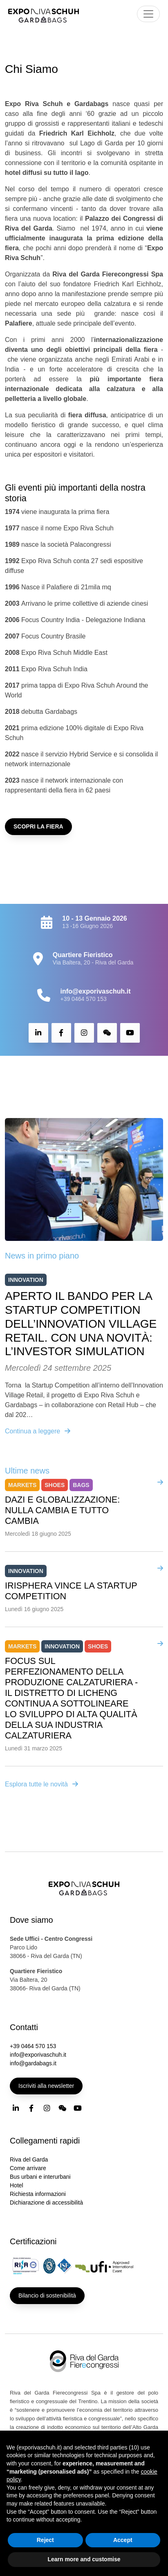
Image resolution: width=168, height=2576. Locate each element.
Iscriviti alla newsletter (46, 2086)
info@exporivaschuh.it (38, 2054)
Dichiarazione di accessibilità (46, 2202)
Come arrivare (28, 2168)
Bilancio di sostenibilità (47, 2295)
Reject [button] (45, 2540)
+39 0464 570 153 (83, 999)
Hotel (16, 2185)
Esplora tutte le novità (42, 1784)
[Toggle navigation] (148, 14)
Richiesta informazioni (38, 2194)
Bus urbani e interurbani (40, 2176)
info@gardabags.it (33, 2063)
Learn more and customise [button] (83, 2559)
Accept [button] (122, 2540)
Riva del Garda (29, 2159)
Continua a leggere (38, 1431)
